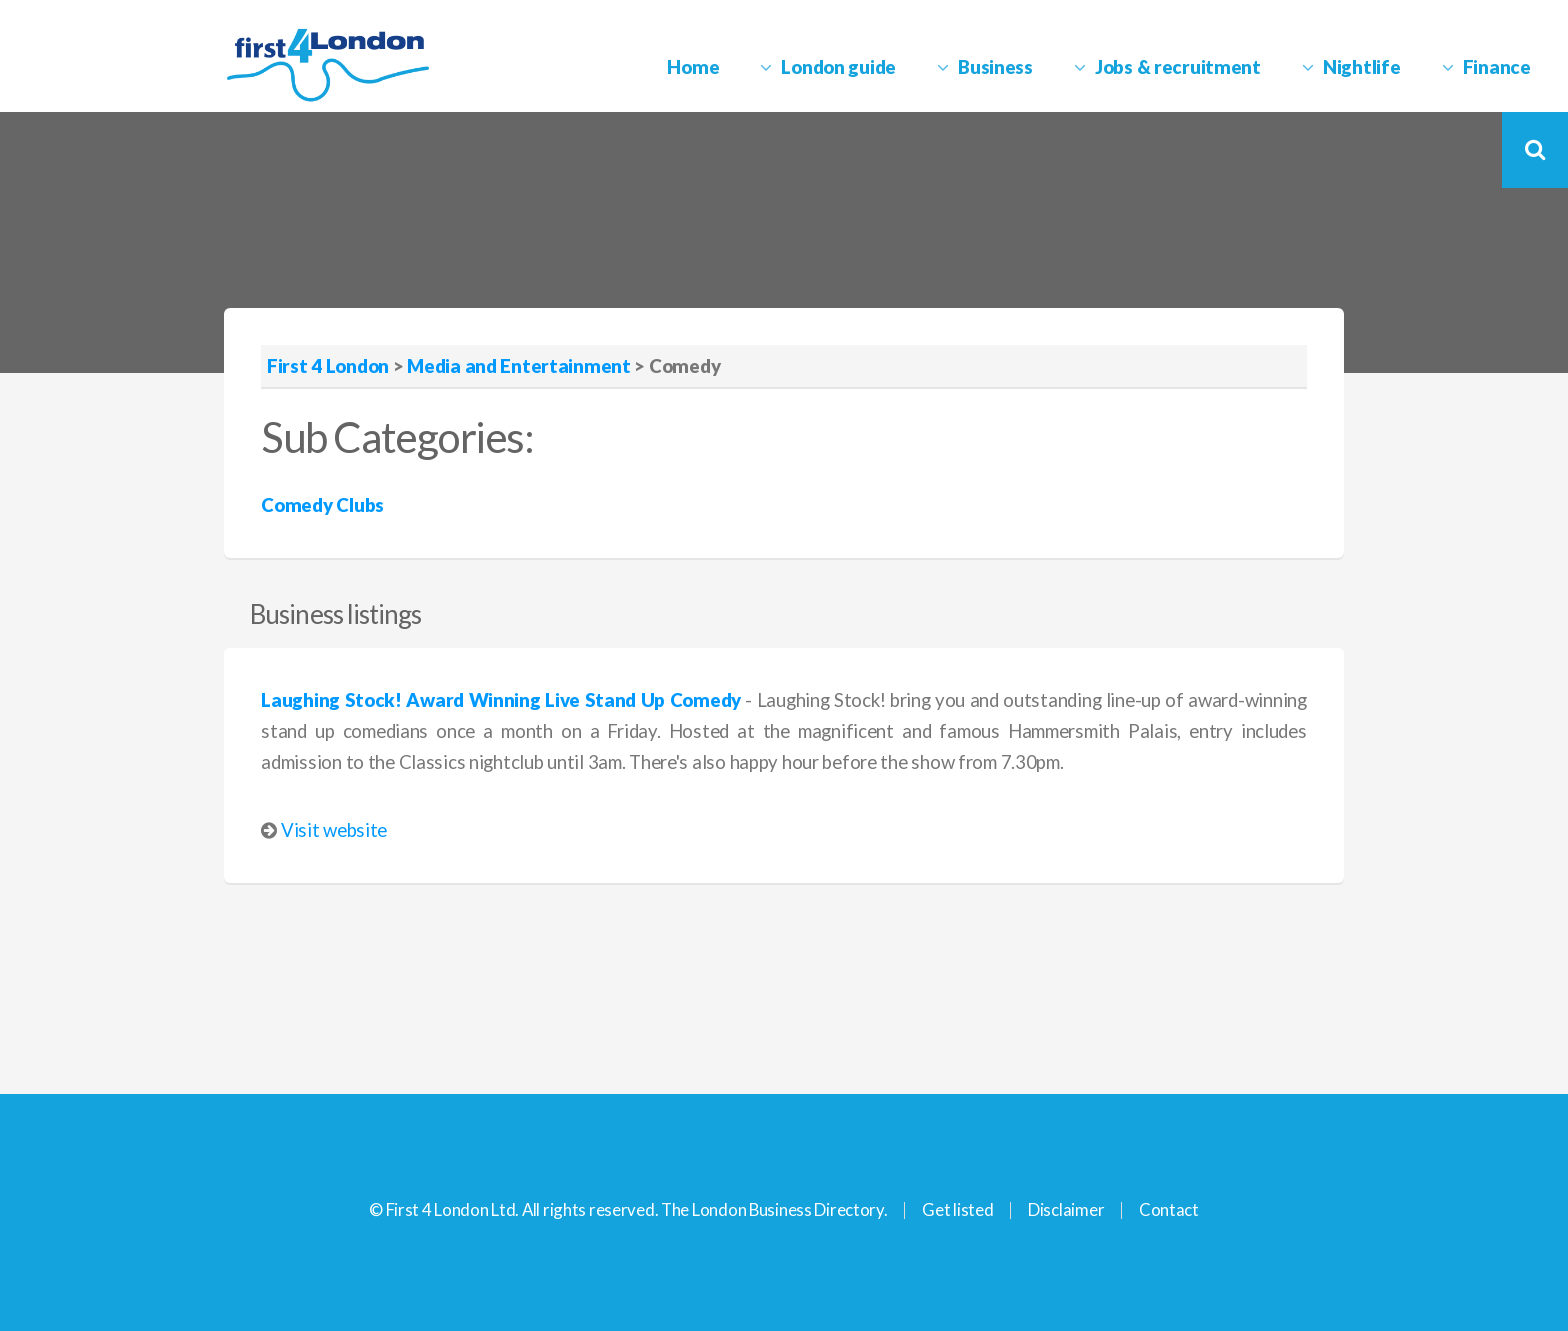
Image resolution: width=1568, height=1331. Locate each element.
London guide (838, 67)
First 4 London (328, 366)
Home (693, 67)
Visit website (334, 830)
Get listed (957, 1209)
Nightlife (1361, 67)
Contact (1169, 1209)
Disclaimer (1066, 1209)
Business (995, 67)
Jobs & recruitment (1178, 67)
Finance (1497, 67)
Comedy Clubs (322, 505)
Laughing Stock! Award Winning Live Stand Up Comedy (501, 700)
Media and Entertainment (519, 366)
